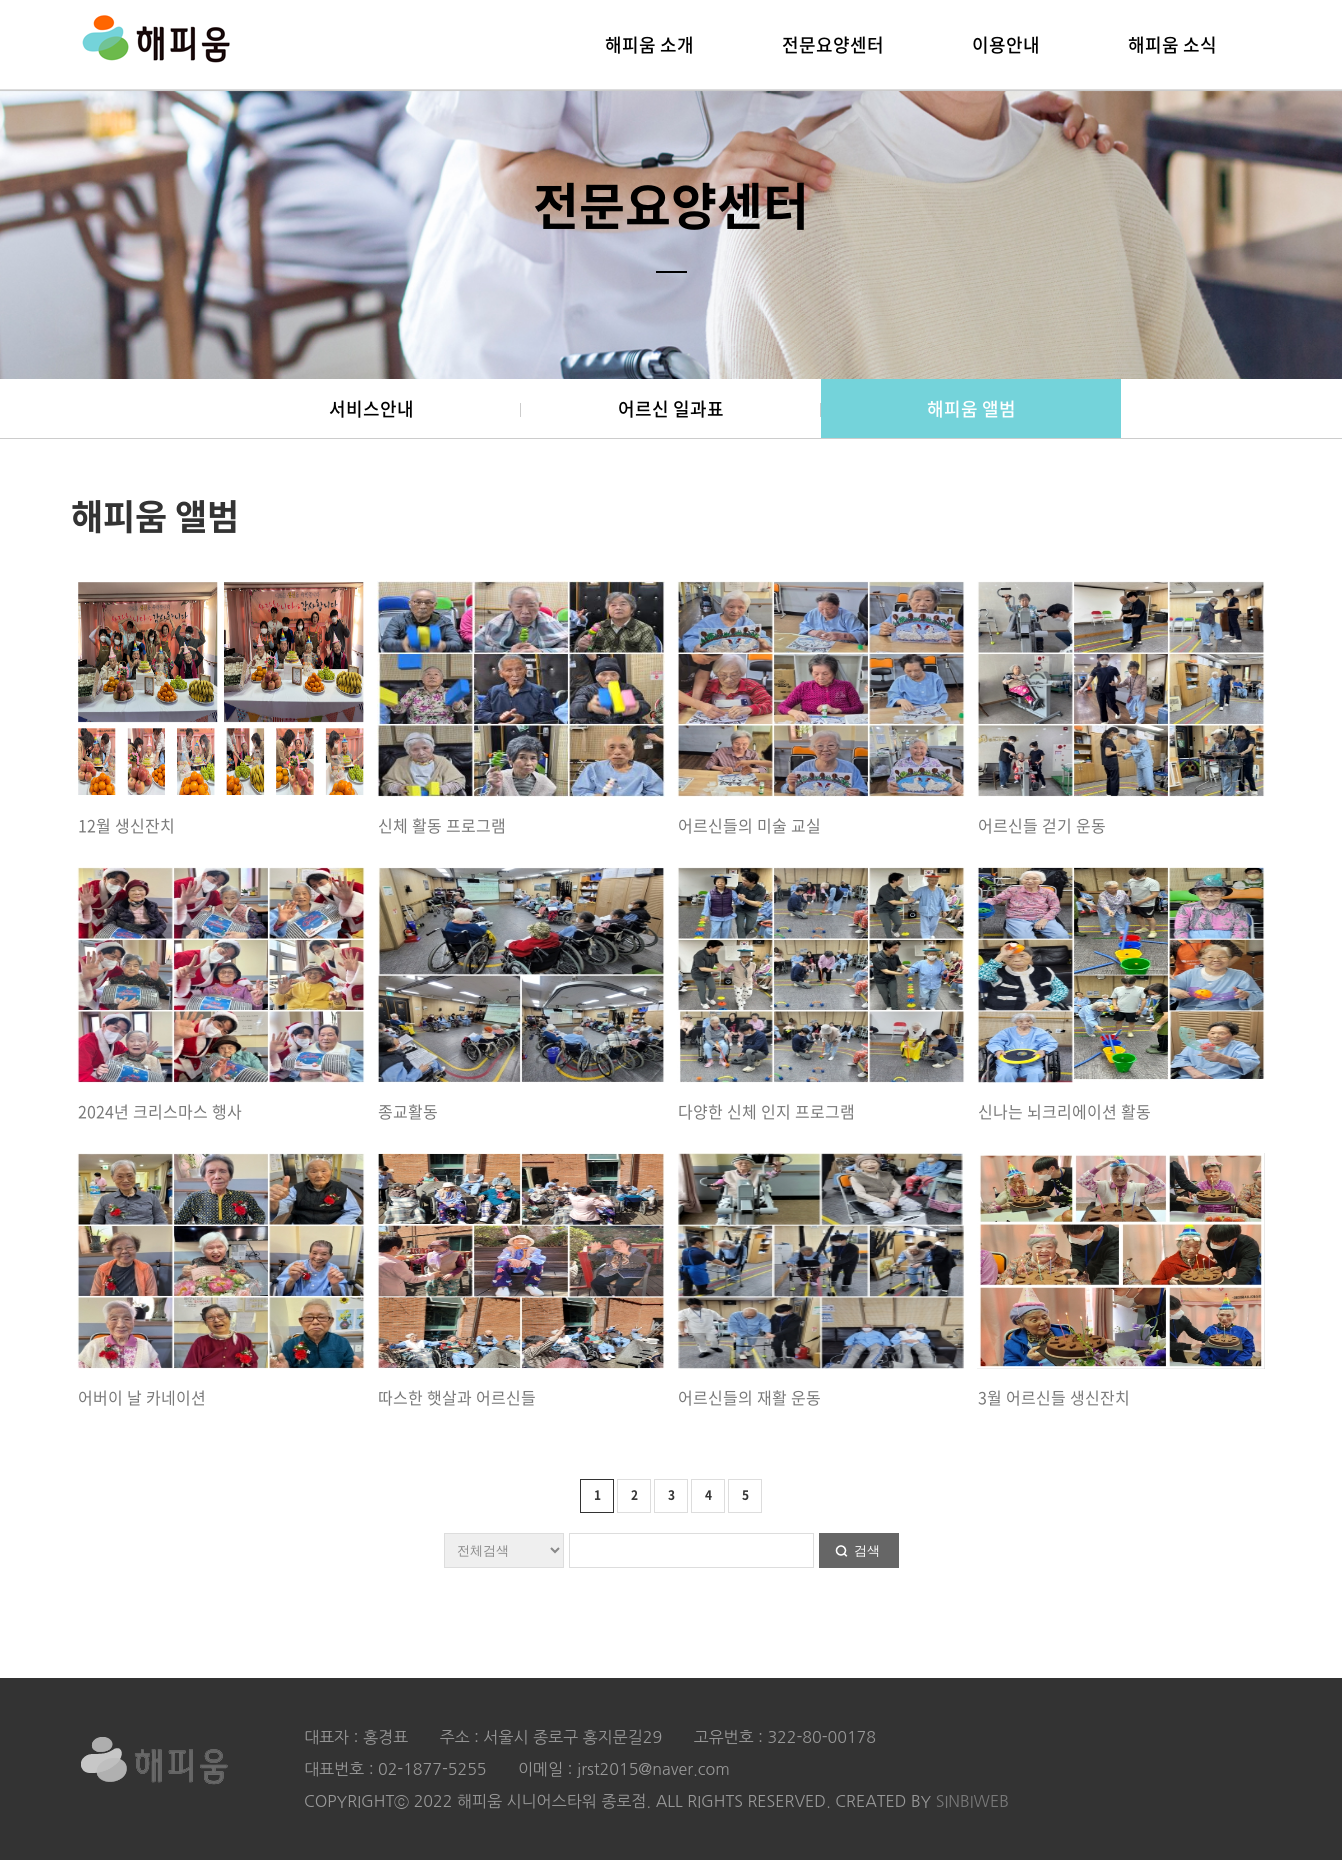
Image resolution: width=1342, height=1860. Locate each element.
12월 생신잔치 (126, 825)
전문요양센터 (833, 44)
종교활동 (408, 1111)
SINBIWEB (972, 1801)
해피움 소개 (649, 44)
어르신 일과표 (671, 408)
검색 (867, 1550)
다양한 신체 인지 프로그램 (766, 1111)
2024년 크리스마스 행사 (160, 1111)
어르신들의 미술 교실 (749, 825)
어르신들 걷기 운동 (1042, 825)
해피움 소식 (1172, 44)
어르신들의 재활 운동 (749, 1397)
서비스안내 (371, 408)
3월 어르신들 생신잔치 (1054, 1397)
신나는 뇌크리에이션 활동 (1064, 1111)
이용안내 (1006, 44)
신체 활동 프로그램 (442, 825)
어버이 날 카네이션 (142, 1397)
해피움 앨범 (971, 408)
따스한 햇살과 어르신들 (457, 1397)
